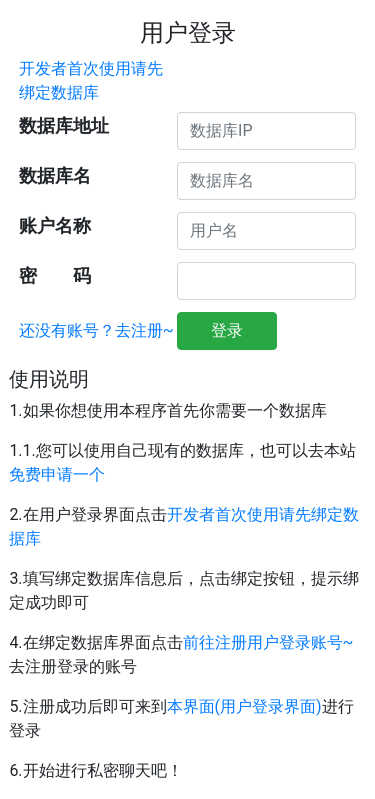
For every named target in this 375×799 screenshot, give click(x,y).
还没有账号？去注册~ (96, 330)
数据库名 (55, 176)
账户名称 (55, 226)
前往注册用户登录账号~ (268, 642)
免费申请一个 (57, 474)
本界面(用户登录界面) (244, 706)
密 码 (55, 276)
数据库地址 (64, 126)
